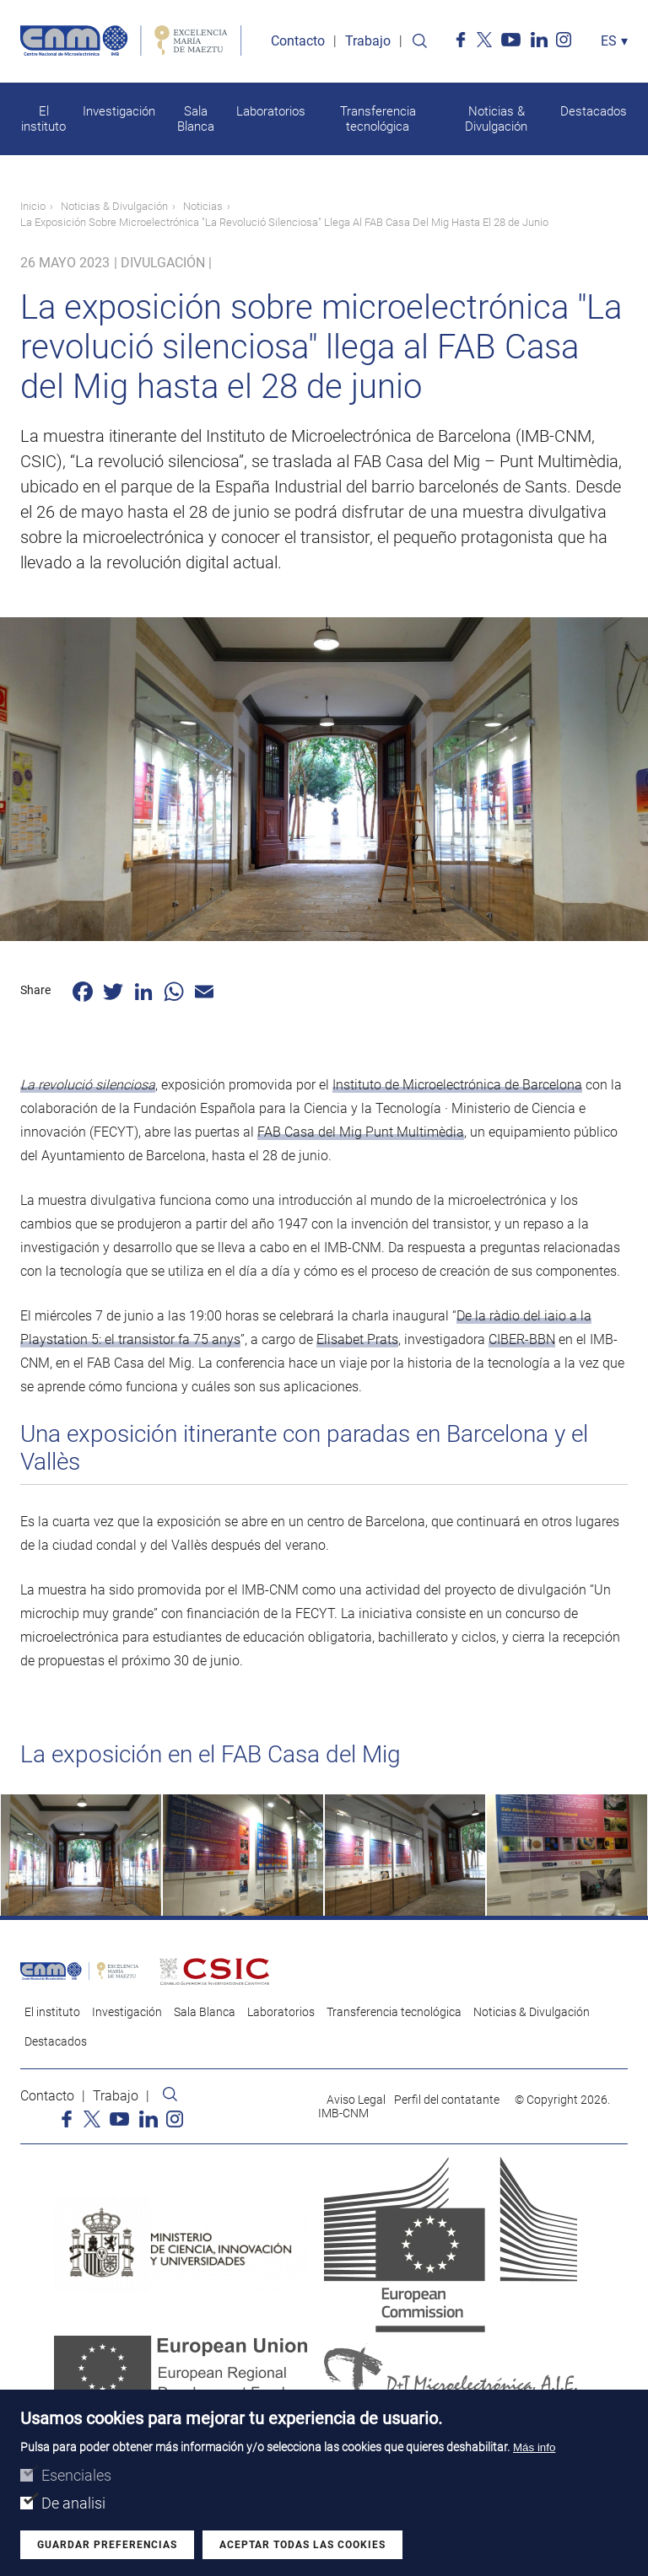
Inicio (33, 207)
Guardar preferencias (107, 2545)
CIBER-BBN (522, 1340)
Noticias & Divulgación (496, 120)
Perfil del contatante (447, 2102)
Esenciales (76, 2475)
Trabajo (368, 42)
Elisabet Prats (357, 1340)
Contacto (298, 42)
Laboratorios (270, 112)
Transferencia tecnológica (378, 120)
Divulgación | (166, 263)
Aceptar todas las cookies (302, 2545)
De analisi (73, 2503)
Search (419, 42)
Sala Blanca (195, 120)
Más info (534, 2447)
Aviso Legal (356, 2102)
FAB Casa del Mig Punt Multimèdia (360, 1133)
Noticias (203, 207)
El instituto (43, 120)
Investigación (119, 112)
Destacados (593, 112)
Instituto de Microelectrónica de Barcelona (457, 1086)
